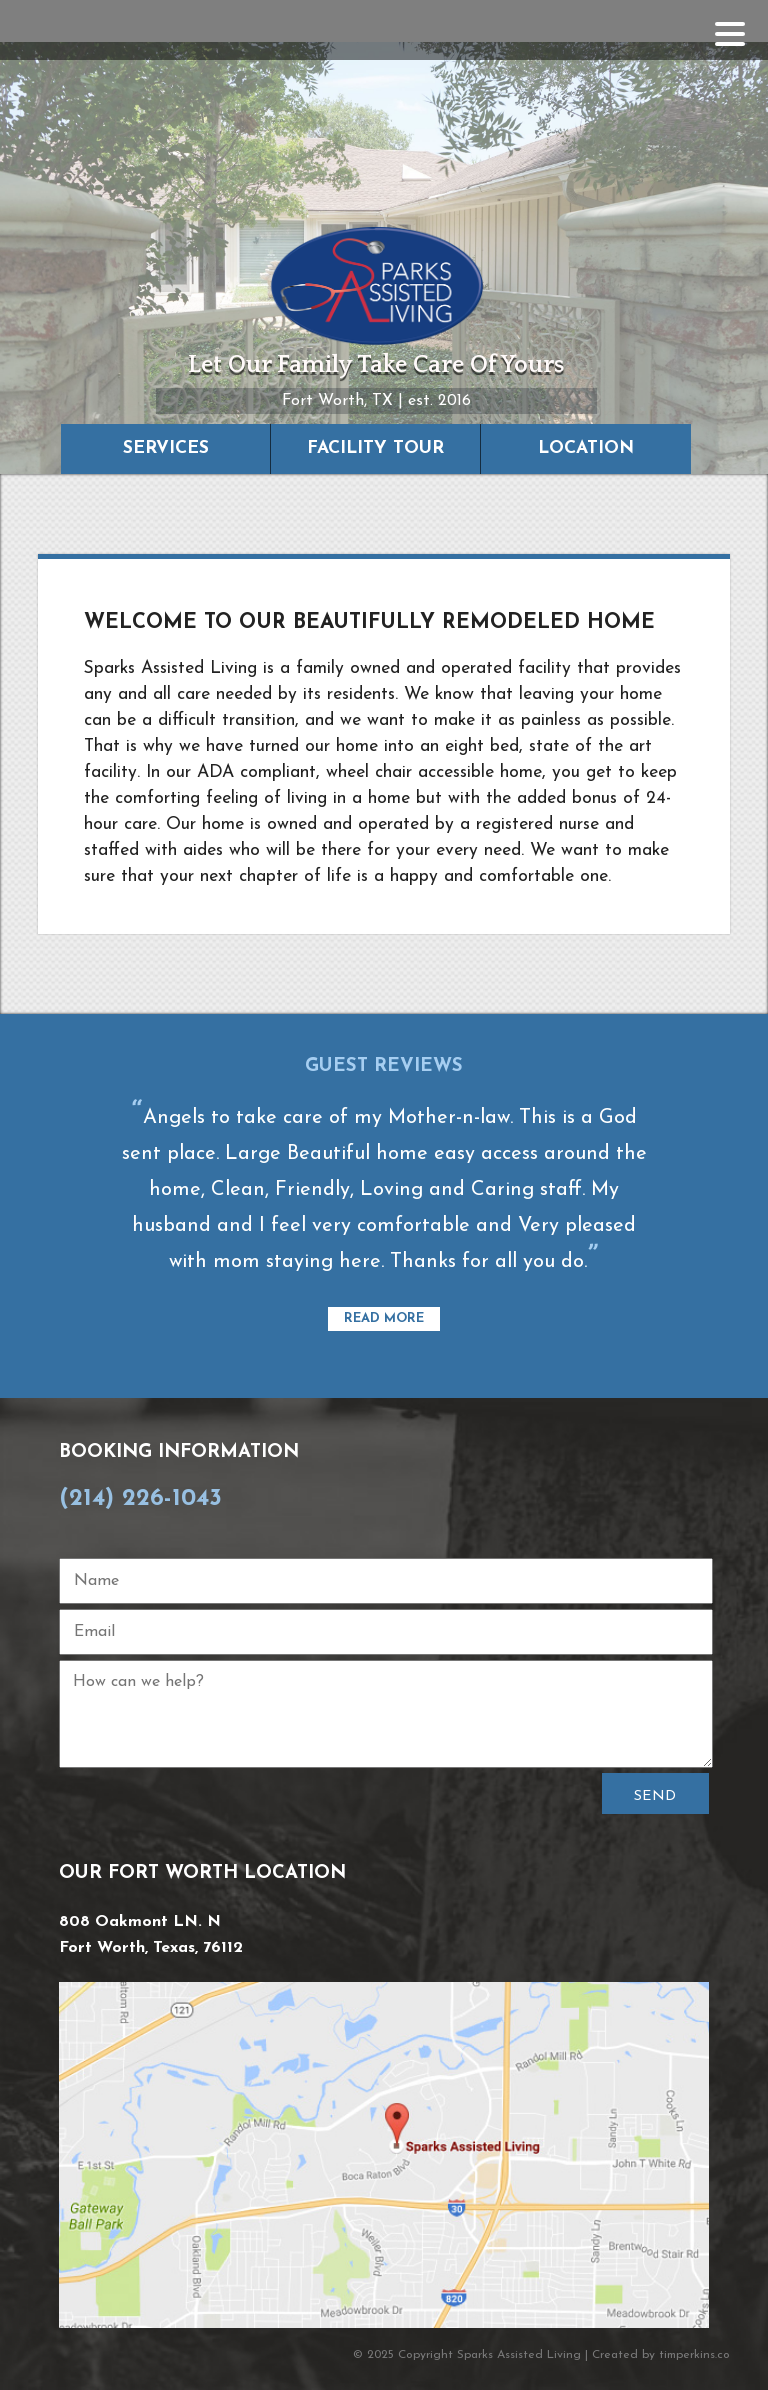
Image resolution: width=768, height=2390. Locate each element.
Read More (384, 1319)
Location (586, 448)
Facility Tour (375, 448)
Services (166, 448)
